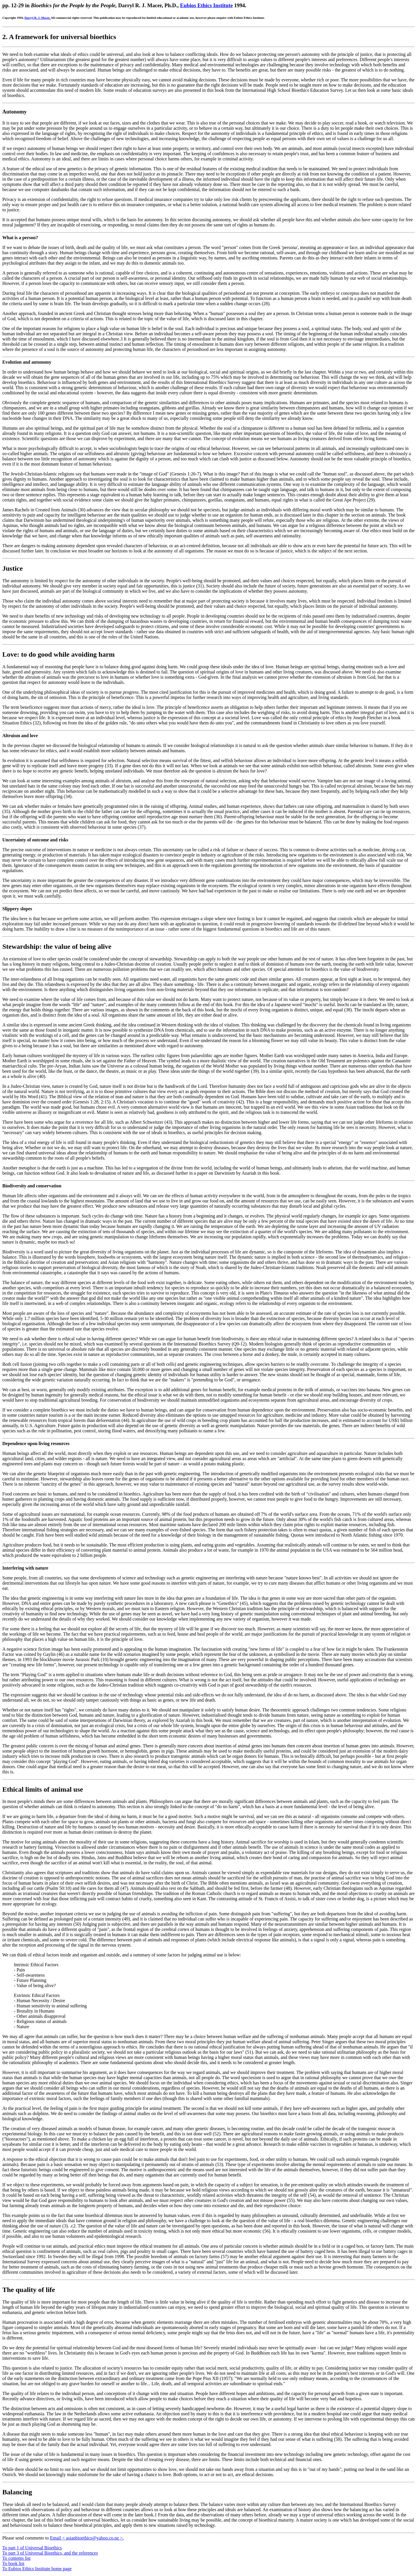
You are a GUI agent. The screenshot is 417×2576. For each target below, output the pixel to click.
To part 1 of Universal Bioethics (32, 2547)
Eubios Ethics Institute (206, 5)
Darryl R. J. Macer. (38, 17)
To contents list (16, 2558)
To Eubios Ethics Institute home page (37, 2568)
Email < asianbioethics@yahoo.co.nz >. (87, 2537)
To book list (13, 2563)
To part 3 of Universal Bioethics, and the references (50, 2553)
